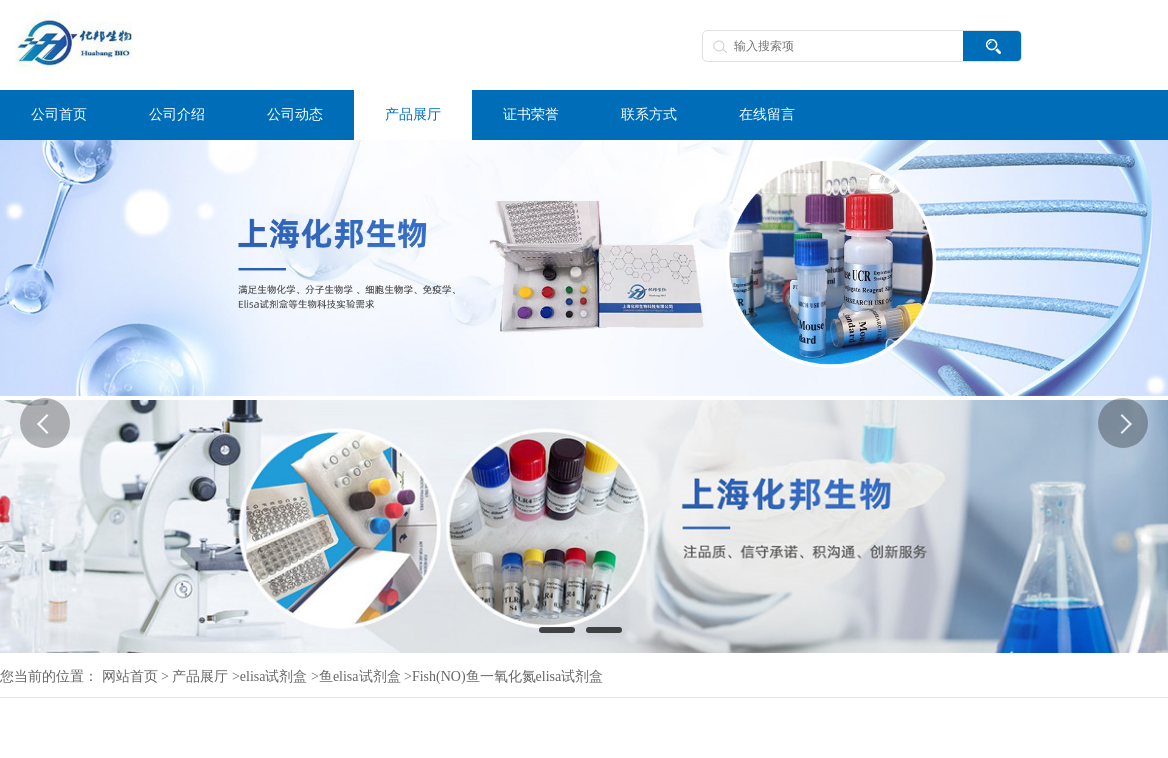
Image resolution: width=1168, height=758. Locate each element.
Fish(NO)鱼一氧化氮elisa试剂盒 (507, 676)
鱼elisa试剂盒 (360, 676)
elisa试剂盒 (274, 676)
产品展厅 (200, 676)
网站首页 (130, 676)
